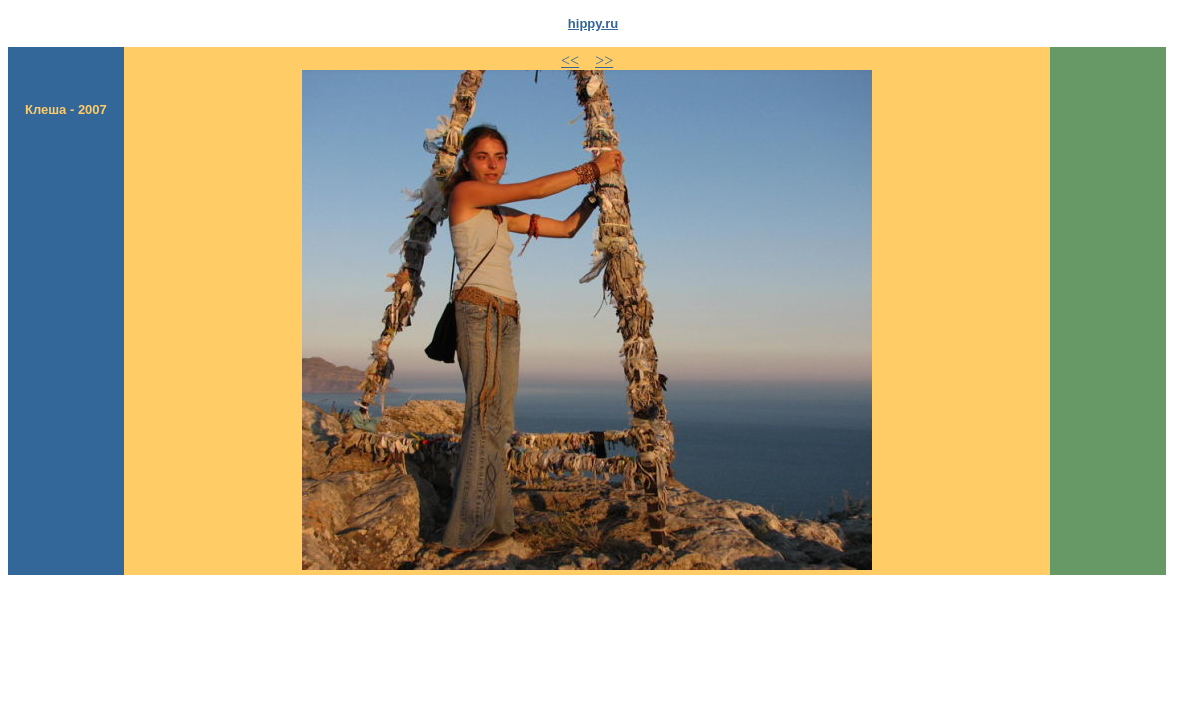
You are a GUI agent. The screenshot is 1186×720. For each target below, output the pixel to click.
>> (604, 60)
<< (570, 60)
